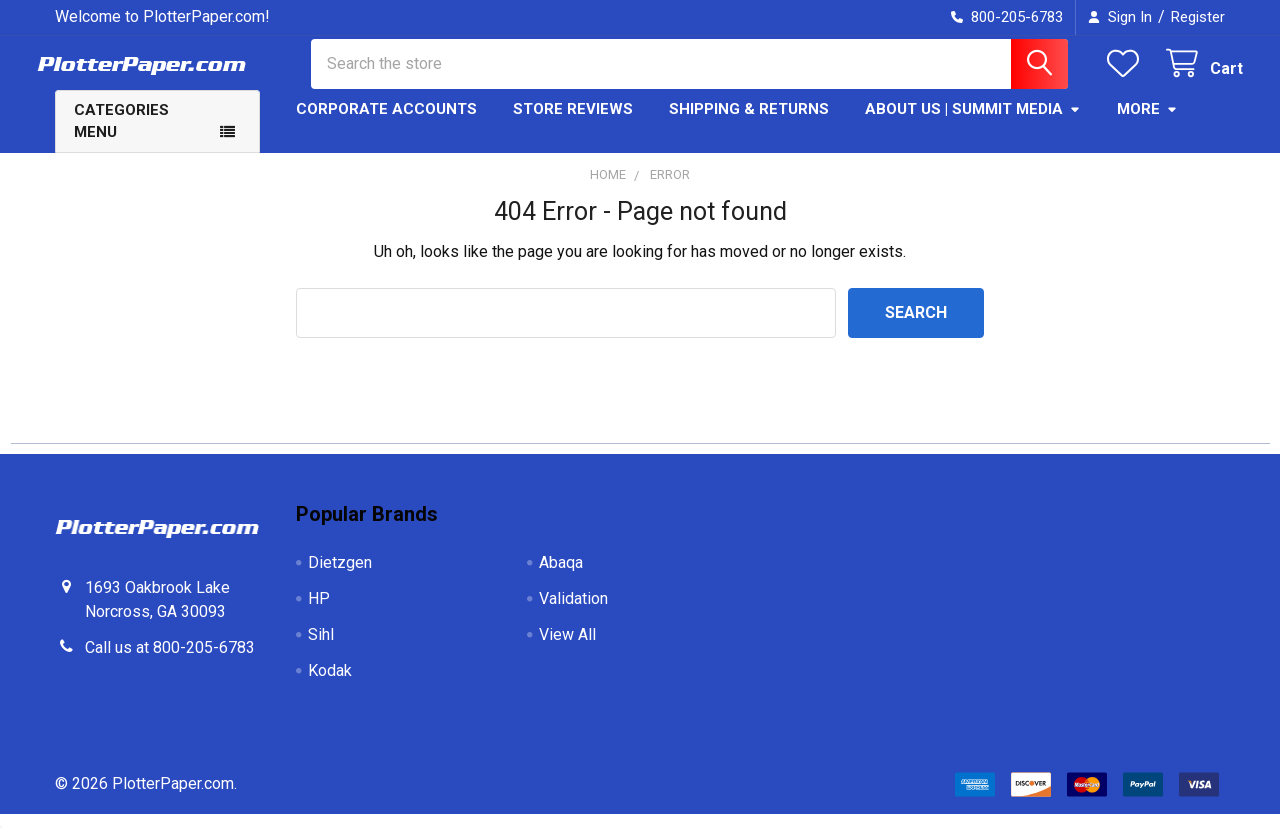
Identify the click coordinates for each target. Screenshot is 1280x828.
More (1147, 123)
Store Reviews (573, 123)
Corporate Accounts (386, 123)
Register (1198, 17)
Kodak (330, 684)
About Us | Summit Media (973, 123)
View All (567, 648)
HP (319, 612)
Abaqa (561, 576)
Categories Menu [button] (121, 135)
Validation (573, 612)
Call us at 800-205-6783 (170, 661)
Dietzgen (340, 576)
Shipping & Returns (749, 123)
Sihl (321, 648)
